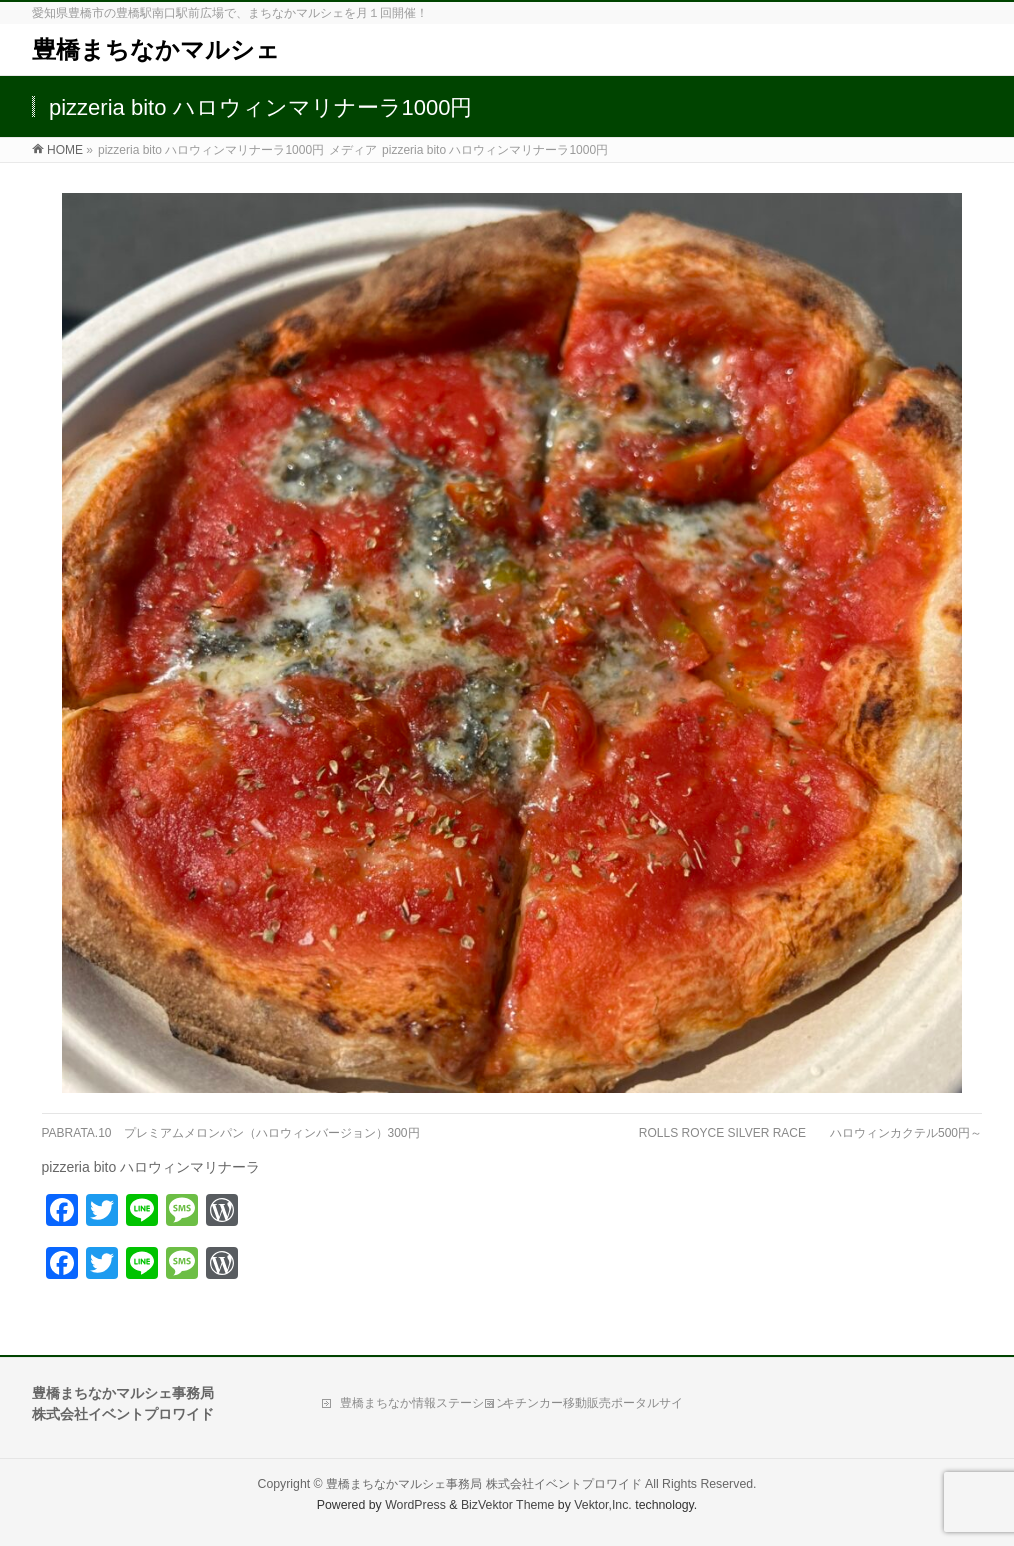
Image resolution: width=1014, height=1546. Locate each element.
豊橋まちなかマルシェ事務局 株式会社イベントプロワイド (483, 1484)
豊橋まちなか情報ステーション (424, 1403)
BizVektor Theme (508, 1505)
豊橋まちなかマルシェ (156, 49)
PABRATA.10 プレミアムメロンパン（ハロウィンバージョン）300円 (231, 1133)
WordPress (415, 1505)
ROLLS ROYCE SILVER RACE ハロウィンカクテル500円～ (810, 1133)
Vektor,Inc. (603, 1505)
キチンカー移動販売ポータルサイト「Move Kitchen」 (593, 1408)
